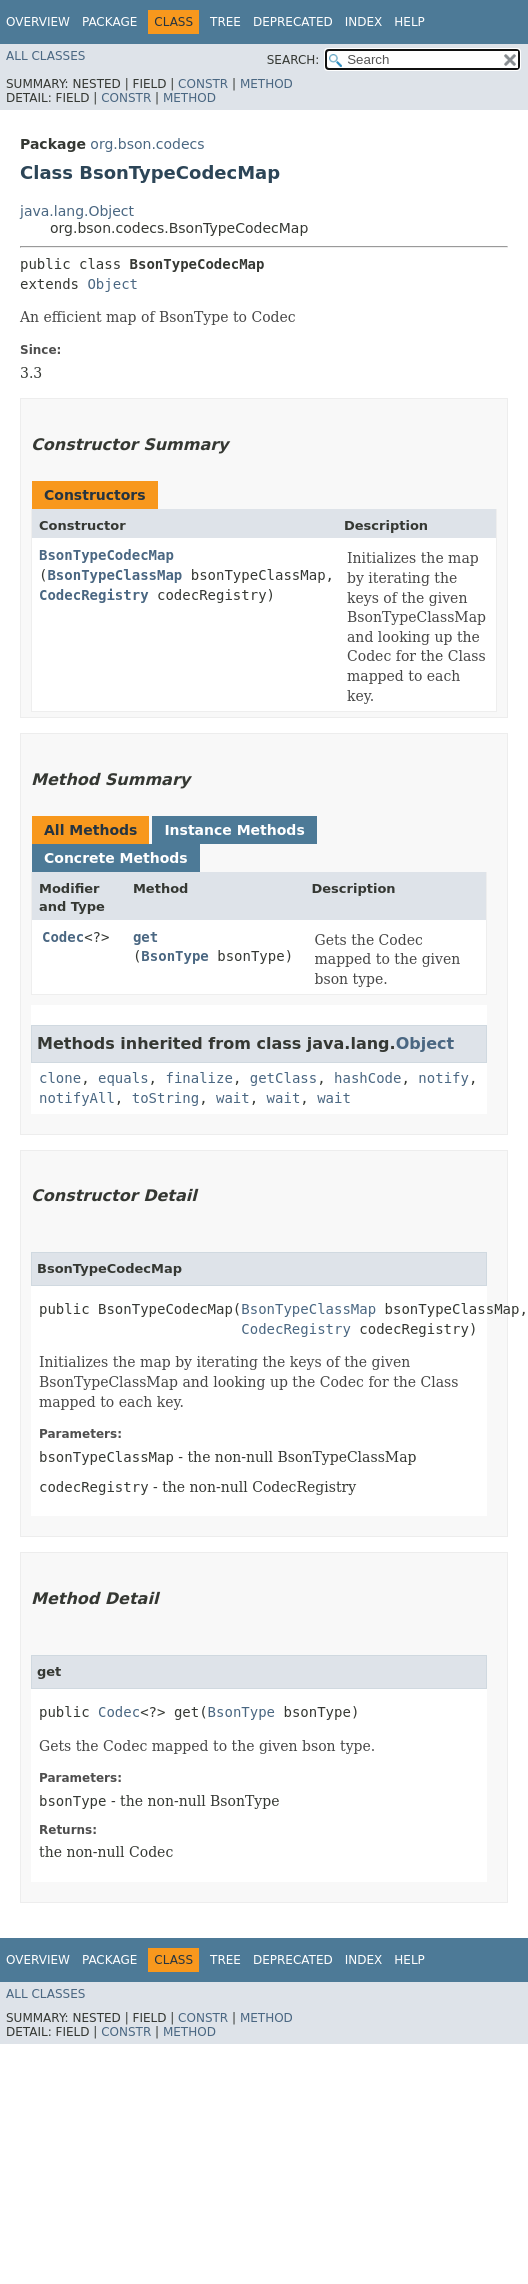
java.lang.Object (77, 211)
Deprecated (293, 22)
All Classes (45, 56)
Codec (63, 937)
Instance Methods (234, 830)
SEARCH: (293, 60)
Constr (203, 84)
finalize (198, 1078)
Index (364, 22)
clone (60, 1078)
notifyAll (77, 1098)
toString (165, 1098)
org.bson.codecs (147, 144)
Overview (38, 22)
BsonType (174, 956)
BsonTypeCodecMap (106, 555)
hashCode (367, 1078)
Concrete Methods (116, 858)
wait (233, 1098)
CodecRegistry (94, 595)
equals (123, 1078)
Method (266, 84)
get (145, 937)
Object (112, 284)
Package (109, 22)
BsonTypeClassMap (114, 575)
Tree (225, 22)
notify (443, 1078)
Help (409, 22)
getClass (283, 1078)
